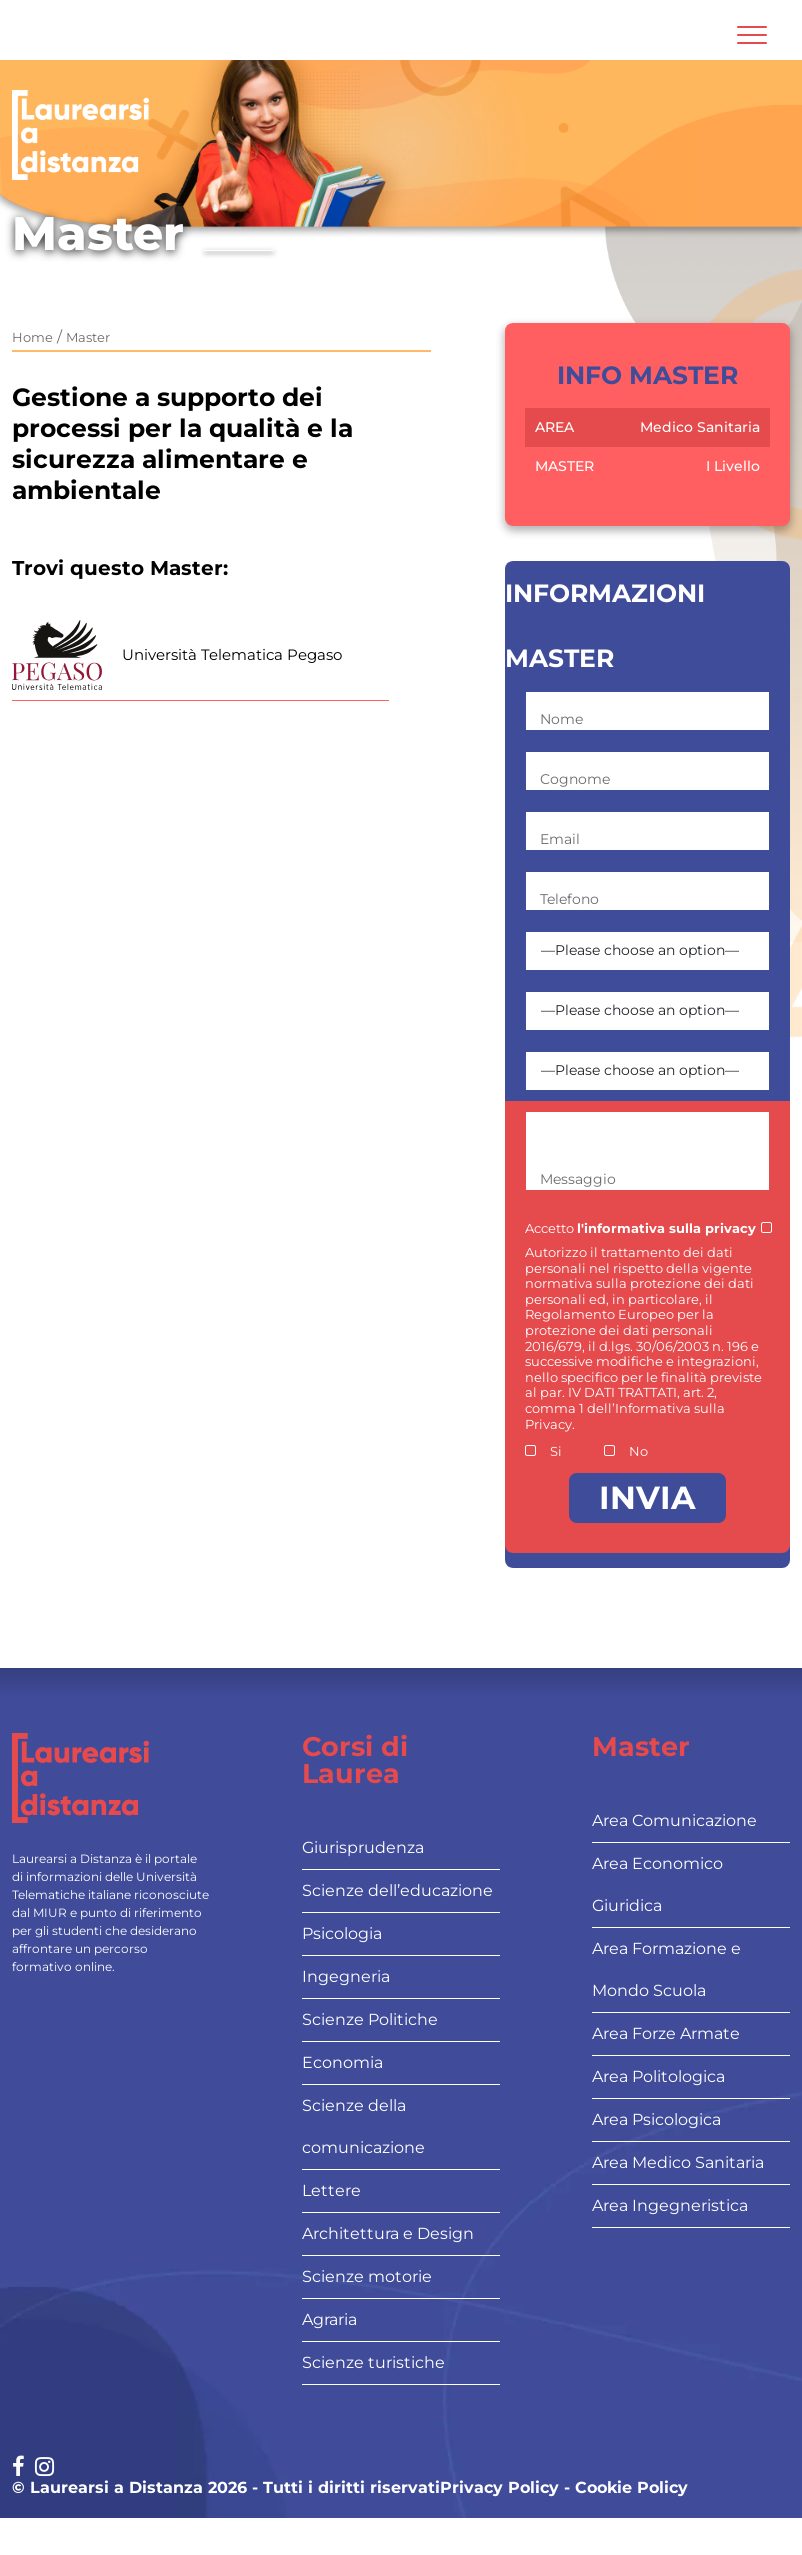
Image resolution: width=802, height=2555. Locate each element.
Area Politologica (658, 2076)
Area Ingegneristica (670, 2205)
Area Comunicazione (674, 1820)
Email (560, 839)
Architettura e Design (388, 2233)
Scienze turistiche (373, 2362)
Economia (342, 2062)
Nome (561, 719)
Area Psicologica (656, 2119)
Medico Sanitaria (700, 427)
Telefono (569, 899)
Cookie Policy (631, 2488)
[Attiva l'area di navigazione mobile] (752, 35)
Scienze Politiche (370, 2019)
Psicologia (342, 1933)
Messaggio (578, 1179)
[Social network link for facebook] (18, 2468)
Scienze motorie (367, 2276)
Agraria (329, 2319)
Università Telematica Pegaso (232, 654)
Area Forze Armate (666, 2033)
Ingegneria (346, 1976)
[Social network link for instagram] (44, 2468)
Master (88, 337)
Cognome (575, 779)
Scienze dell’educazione (397, 1890)
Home (32, 337)
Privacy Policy (499, 2488)
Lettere (331, 2190)
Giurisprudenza (363, 1847)
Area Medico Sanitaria (678, 2162)
